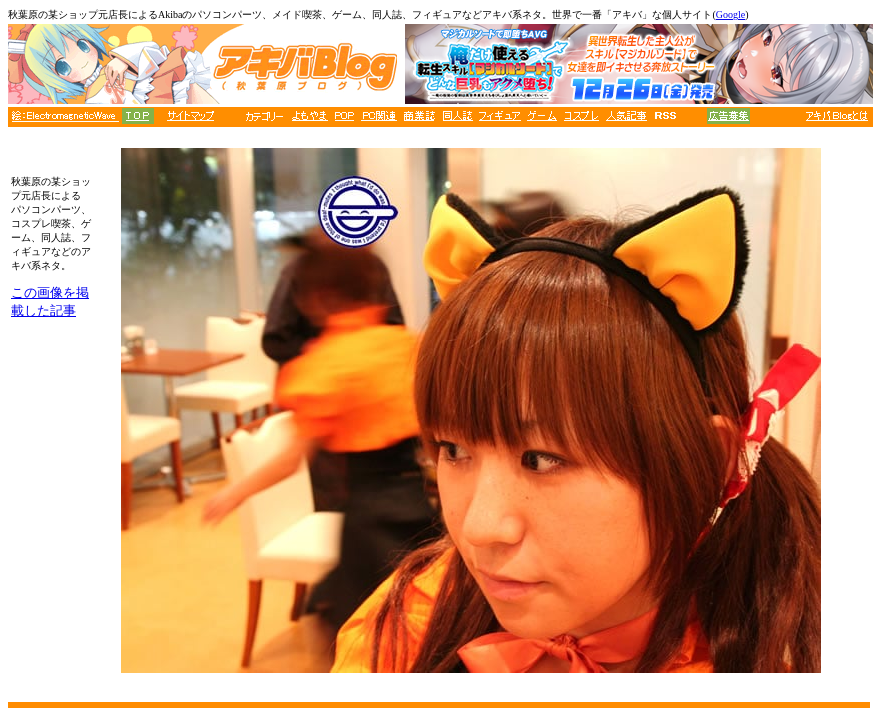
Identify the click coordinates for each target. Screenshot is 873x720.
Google (730, 14)
